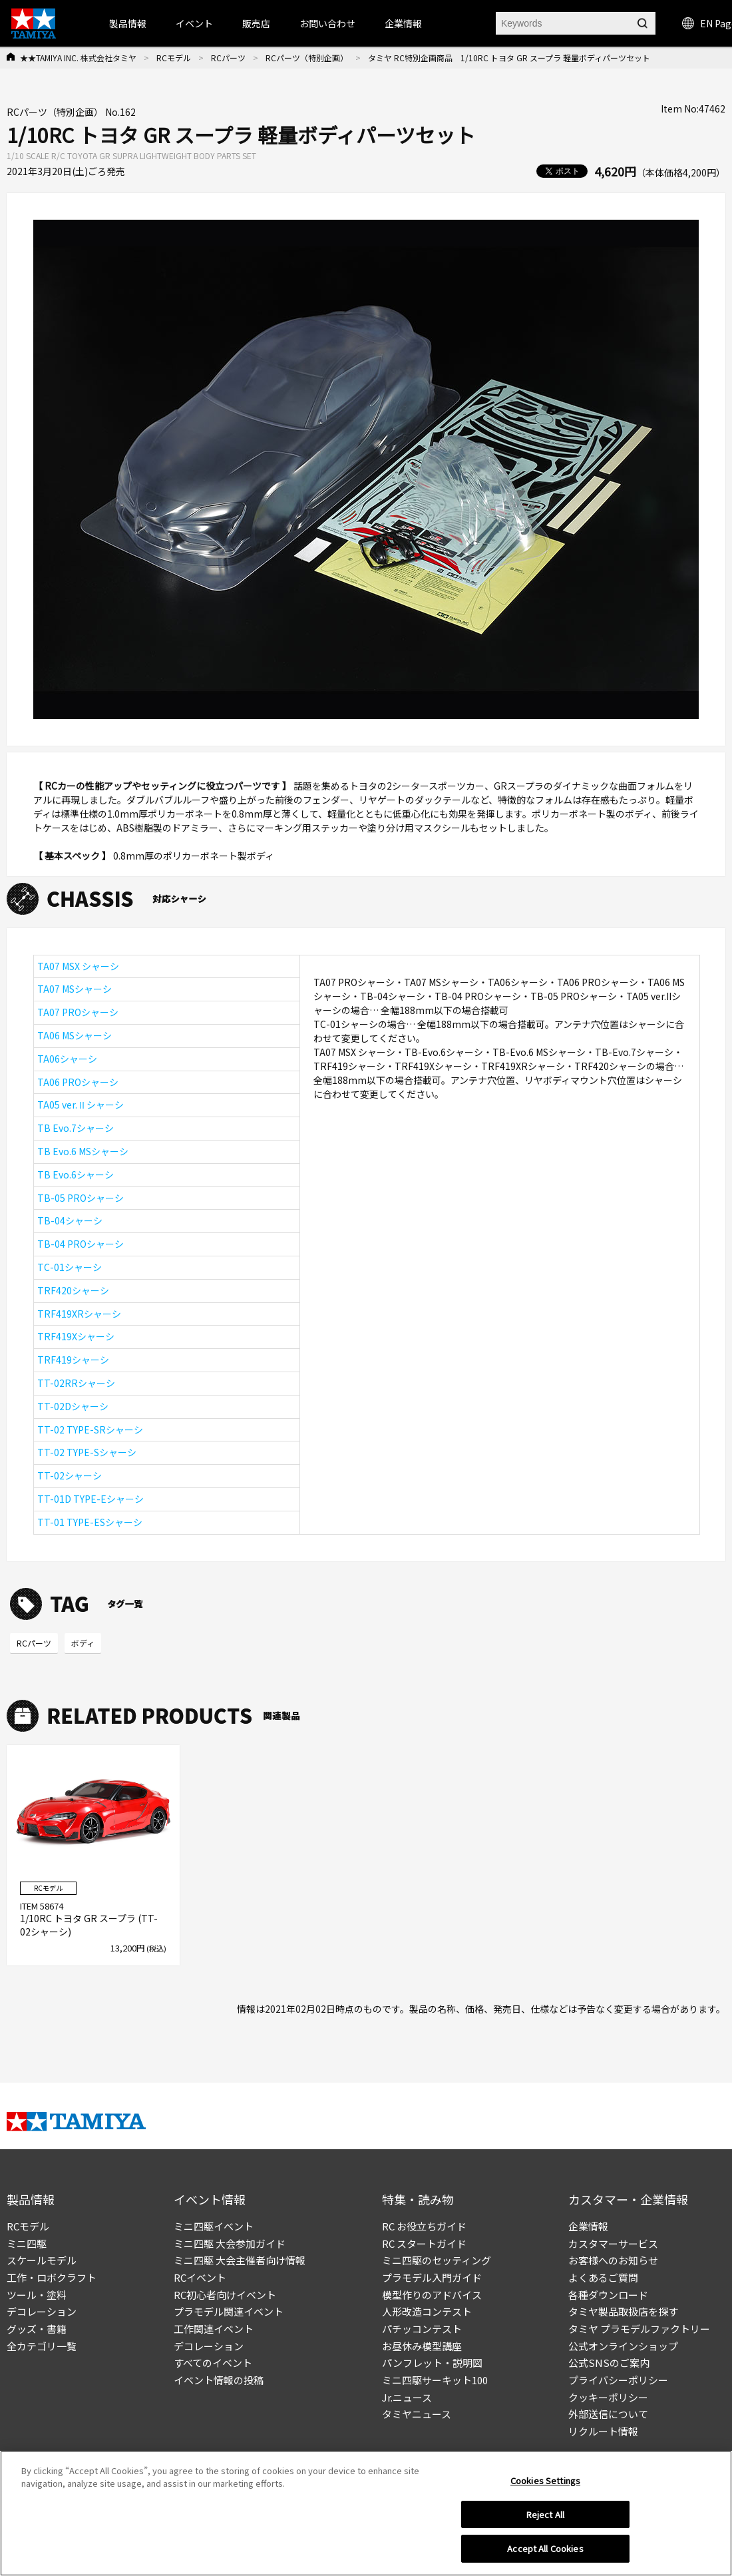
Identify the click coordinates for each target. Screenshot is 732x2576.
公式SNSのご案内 (608, 2363)
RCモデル (173, 57)
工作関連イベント (214, 2329)
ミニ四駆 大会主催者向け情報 (239, 2260)
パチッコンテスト (422, 2329)
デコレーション (42, 2311)
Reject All (545, 2519)
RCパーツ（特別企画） (307, 57)
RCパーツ (228, 57)
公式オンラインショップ (623, 2346)
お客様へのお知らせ (613, 2260)
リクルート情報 (603, 2431)
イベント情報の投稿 (219, 2380)
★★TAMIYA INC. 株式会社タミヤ (78, 57)
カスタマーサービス (613, 2243)
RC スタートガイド (424, 2243)
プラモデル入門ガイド (432, 2277)
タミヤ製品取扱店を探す (623, 2311)
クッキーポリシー (608, 2397)
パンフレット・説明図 (432, 2363)
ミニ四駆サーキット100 (435, 2380)
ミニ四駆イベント (214, 2226)
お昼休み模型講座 (422, 2346)
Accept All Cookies (545, 2553)
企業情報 (588, 2226)
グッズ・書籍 (37, 2329)
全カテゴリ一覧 (42, 2346)
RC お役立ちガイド (424, 2226)
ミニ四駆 (27, 2243)
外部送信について (608, 2414)
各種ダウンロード (608, 2295)
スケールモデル (42, 2260)
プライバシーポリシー (618, 2380)
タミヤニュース (416, 2414)
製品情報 (127, 23)
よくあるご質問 (603, 2277)
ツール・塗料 (37, 2295)
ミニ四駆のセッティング (436, 2260)
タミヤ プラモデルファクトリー (639, 2329)
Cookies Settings (545, 2485)
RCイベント (200, 2277)
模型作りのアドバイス (432, 2295)
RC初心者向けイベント (225, 2295)
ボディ (82, 1643)
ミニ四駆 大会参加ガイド (229, 2243)
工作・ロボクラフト (51, 2277)
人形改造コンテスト (427, 2311)
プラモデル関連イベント (228, 2311)
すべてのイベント (213, 2363)
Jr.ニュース (407, 2397)
